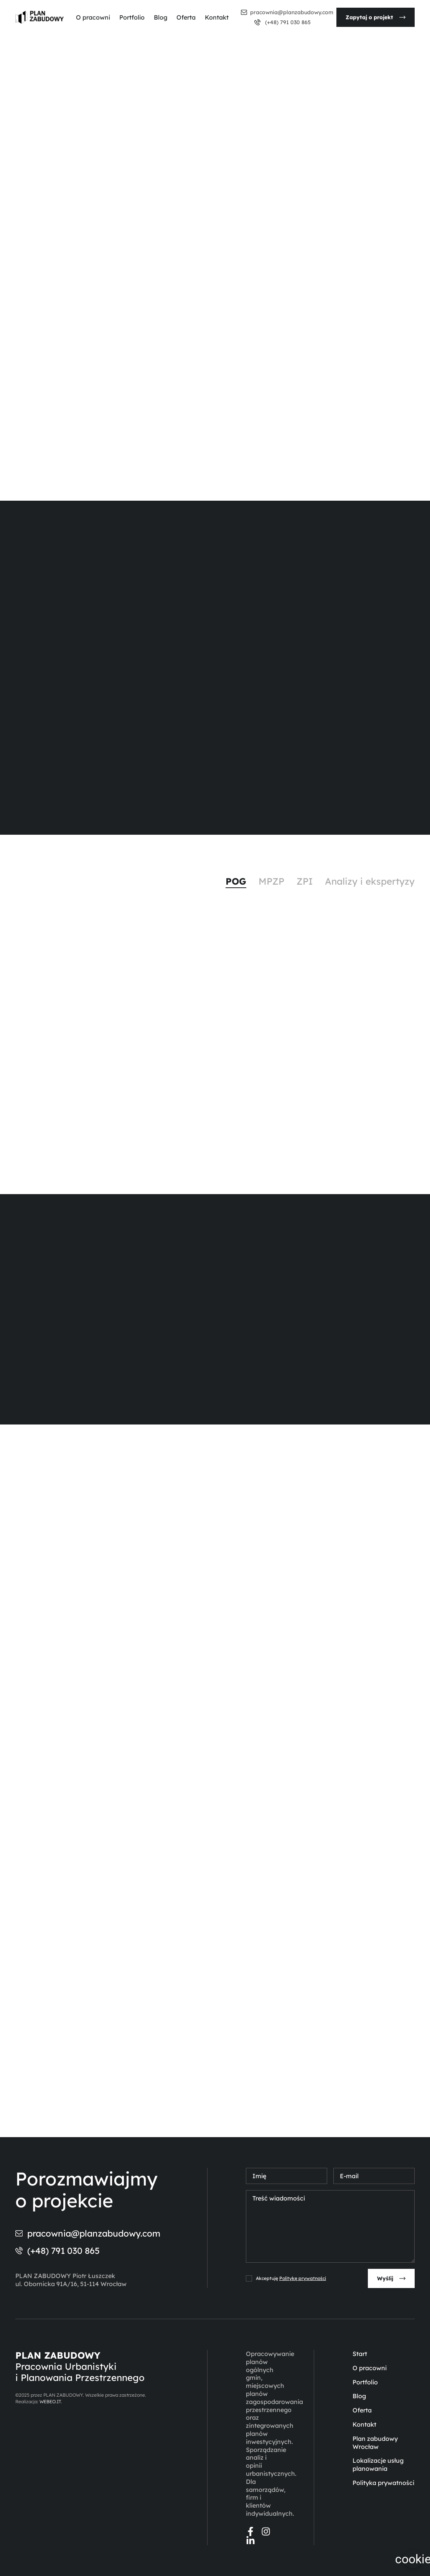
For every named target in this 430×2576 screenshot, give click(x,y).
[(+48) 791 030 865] (257, 22)
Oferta (186, 17)
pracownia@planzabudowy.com (291, 12)
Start (360, 2354)
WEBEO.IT (50, 2401)
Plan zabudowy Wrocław (375, 2442)
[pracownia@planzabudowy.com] (244, 12)
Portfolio (132, 17)
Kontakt (217, 17)
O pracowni (93, 17)
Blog (160, 17)
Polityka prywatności (383, 2483)
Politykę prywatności (302, 2278)
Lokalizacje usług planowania (378, 2464)
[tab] (236, 881)
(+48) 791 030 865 (287, 22)
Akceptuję (291, 2278)
